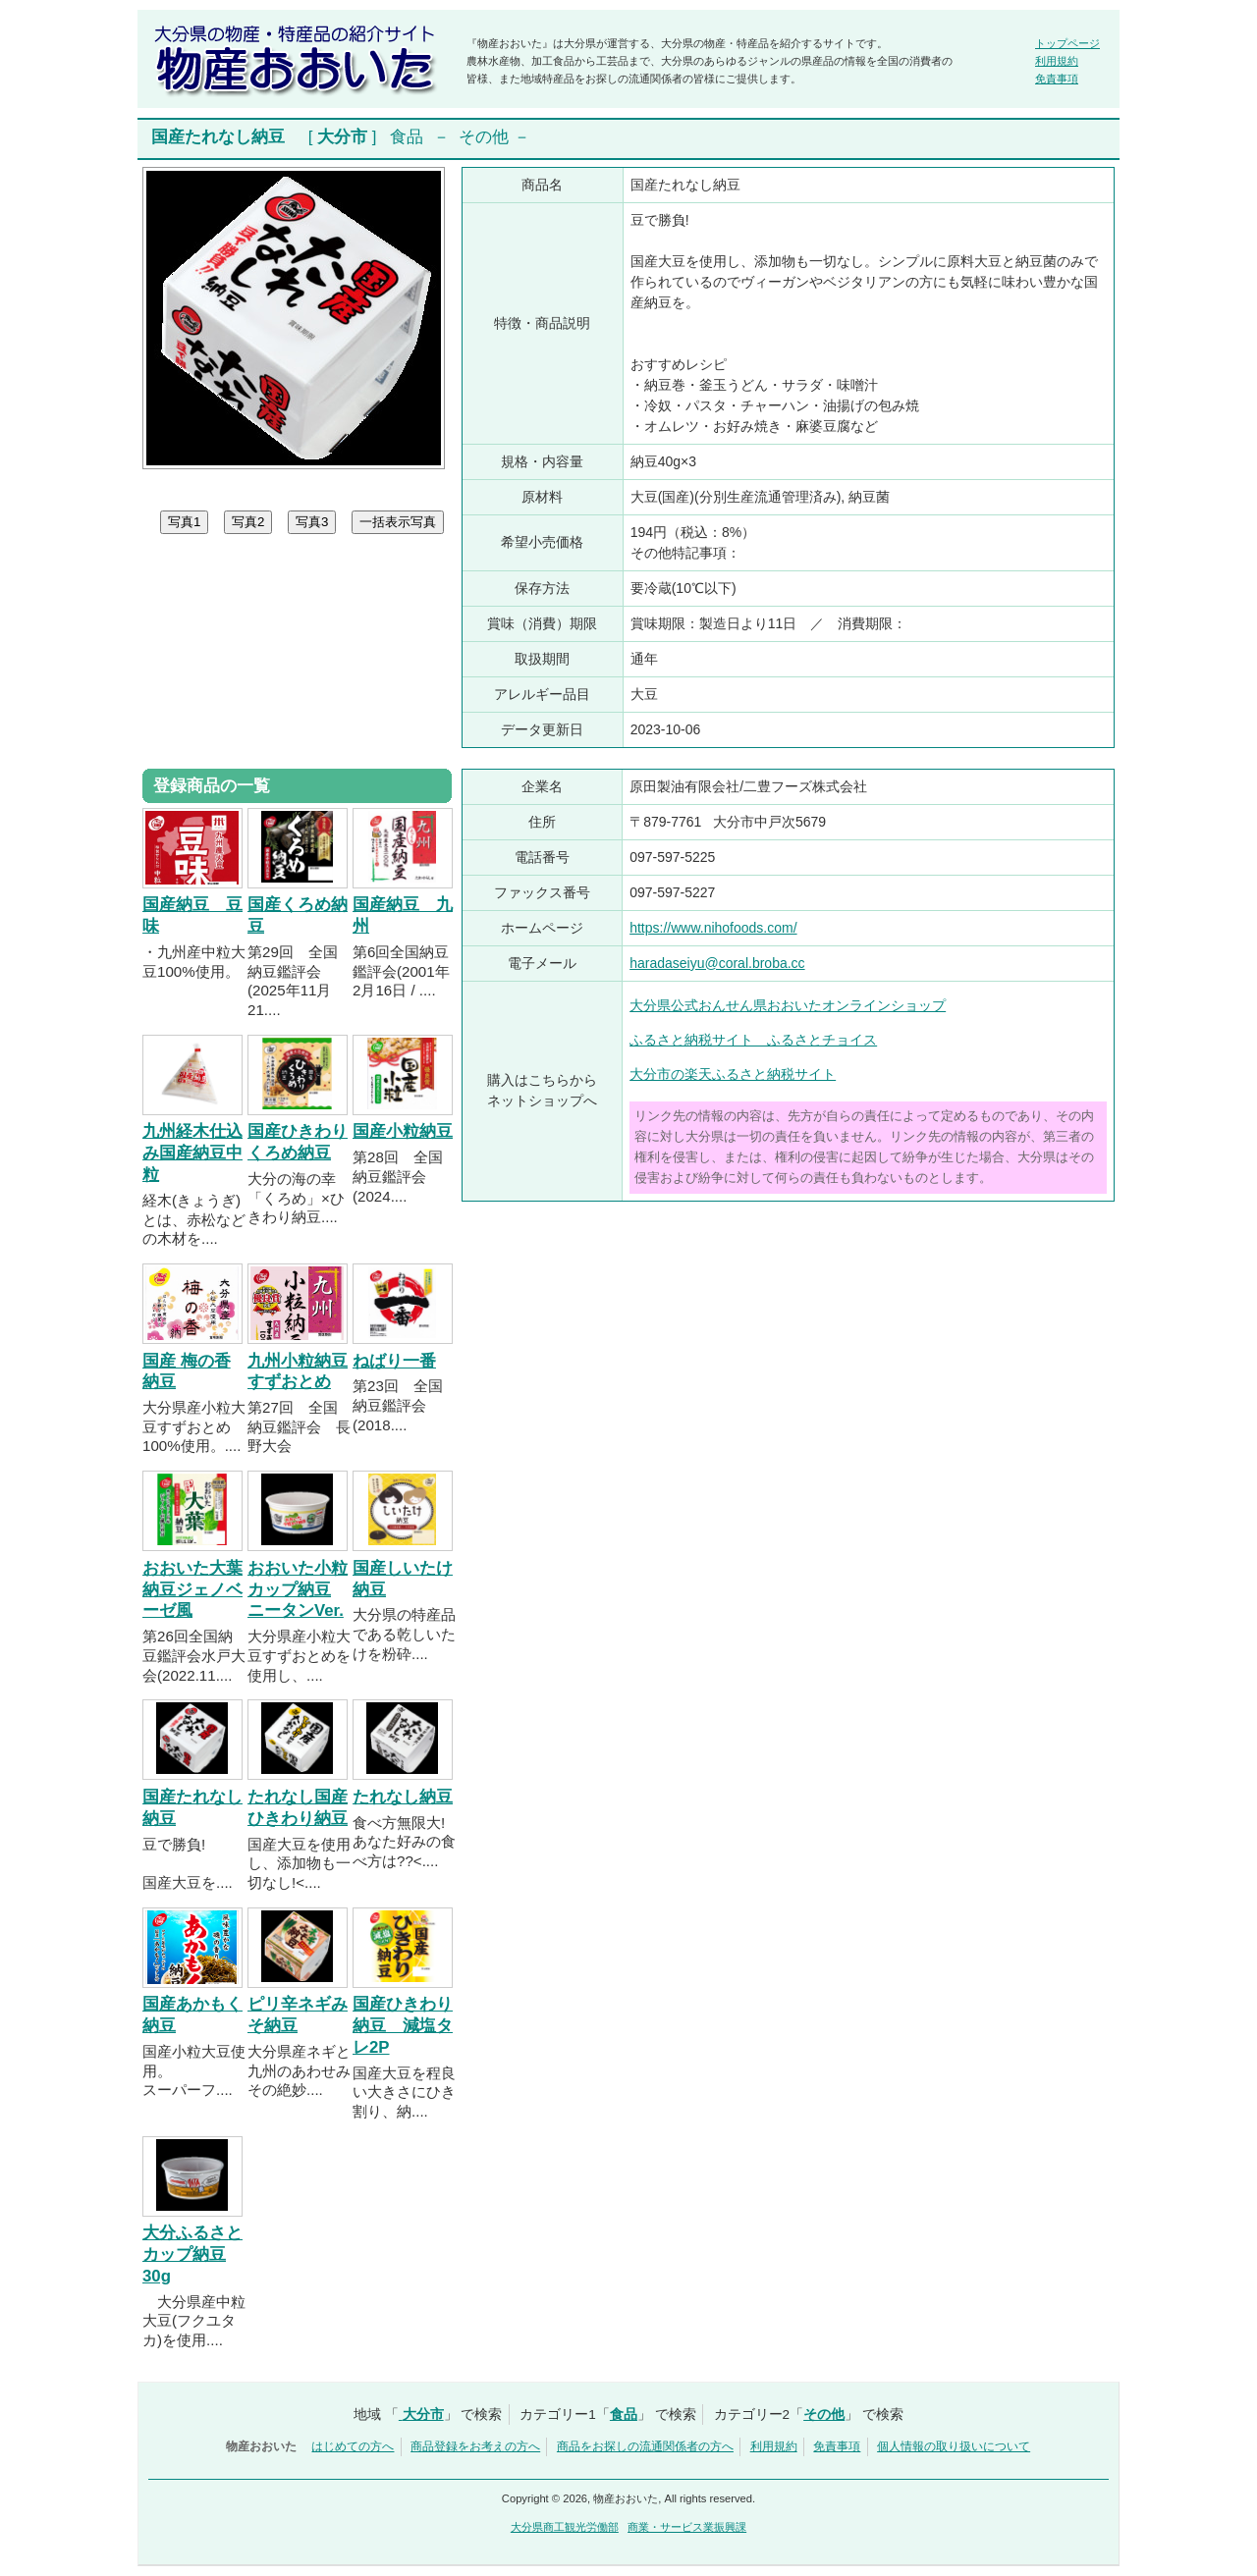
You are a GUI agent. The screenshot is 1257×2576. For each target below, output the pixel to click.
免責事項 (1056, 78)
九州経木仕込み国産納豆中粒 (192, 1153)
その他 (484, 137)
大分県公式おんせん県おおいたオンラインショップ (787, 1005)
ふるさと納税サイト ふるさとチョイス (753, 1039)
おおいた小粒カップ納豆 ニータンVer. (297, 1590)
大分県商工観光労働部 (565, 2527)
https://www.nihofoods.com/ (712, 928)
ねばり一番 (394, 1361)
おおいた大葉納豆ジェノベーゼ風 (192, 1590)
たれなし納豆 (403, 1797)
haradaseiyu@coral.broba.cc (716, 963)
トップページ (1067, 43)
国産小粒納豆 (403, 1131)
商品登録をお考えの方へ (475, 2446)
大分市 (342, 137)
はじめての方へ (352, 2446)
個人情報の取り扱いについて (953, 2446)
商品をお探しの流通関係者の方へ (645, 2446)
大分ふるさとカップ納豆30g (192, 2254)
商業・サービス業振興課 (687, 2527)
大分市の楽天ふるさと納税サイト (732, 1074)
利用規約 (1056, 61)
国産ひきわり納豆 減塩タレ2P (403, 2026)
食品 (406, 137)
